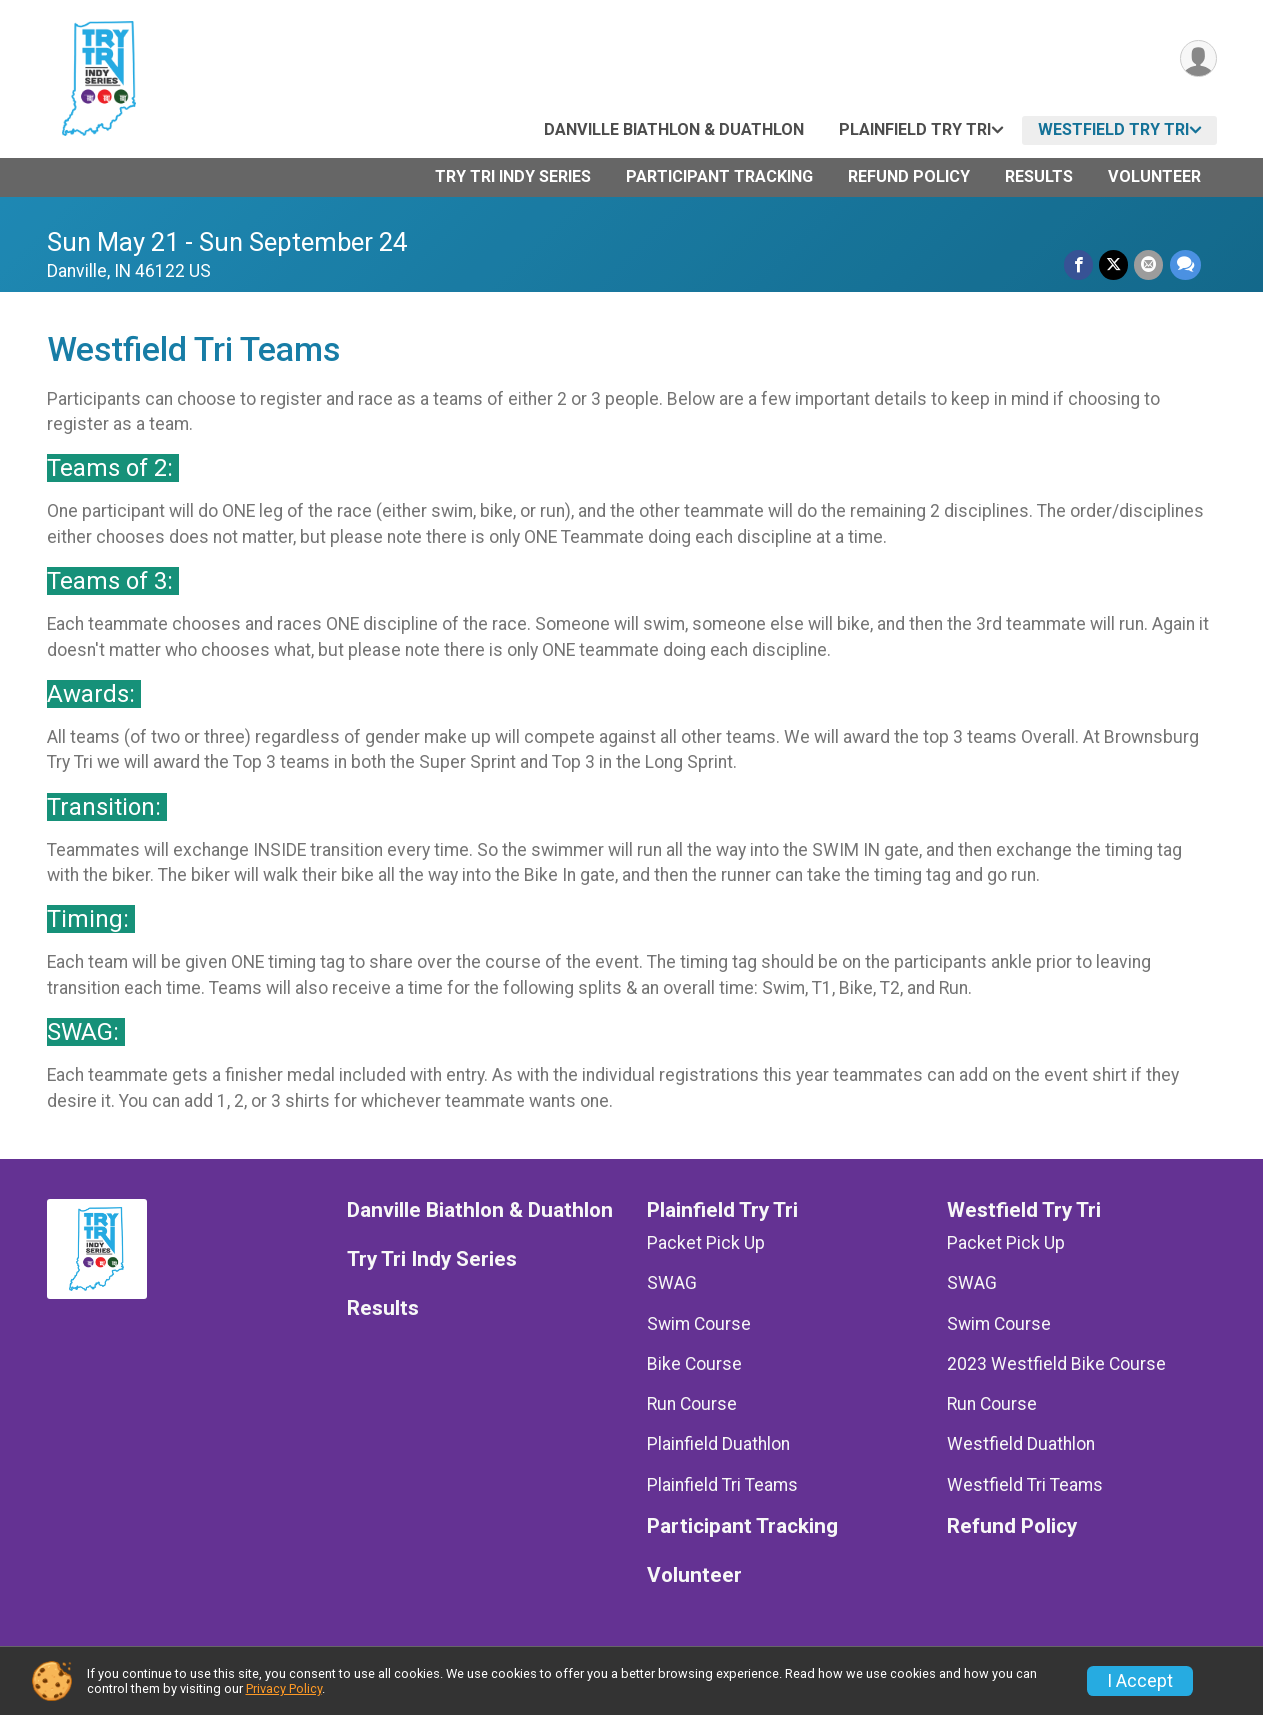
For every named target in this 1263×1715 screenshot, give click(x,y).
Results (1039, 176)
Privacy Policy (284, 1688)
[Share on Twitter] (1114, 264)
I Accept (1140, 1681)
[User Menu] (1198, 58)
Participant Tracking (719, 176)
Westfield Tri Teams (1025, 1485)
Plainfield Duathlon (718, 1444)
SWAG (672, 1283)
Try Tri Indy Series (513, 176)
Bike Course (694, 1364)
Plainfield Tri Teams (722, 1485)
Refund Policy (909, 176)
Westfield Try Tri (1113, 129)
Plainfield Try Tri (915, 129)
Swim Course (699, 1324)
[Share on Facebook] (1079, 264)
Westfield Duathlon (1021, 1444)
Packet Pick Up (706, 1243)
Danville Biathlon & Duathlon (674, 129)
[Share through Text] (1185, 264)
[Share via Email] (1149, 264)
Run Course (692, 1404)
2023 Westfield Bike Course (1056, 1364)
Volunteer (1154, 176)
